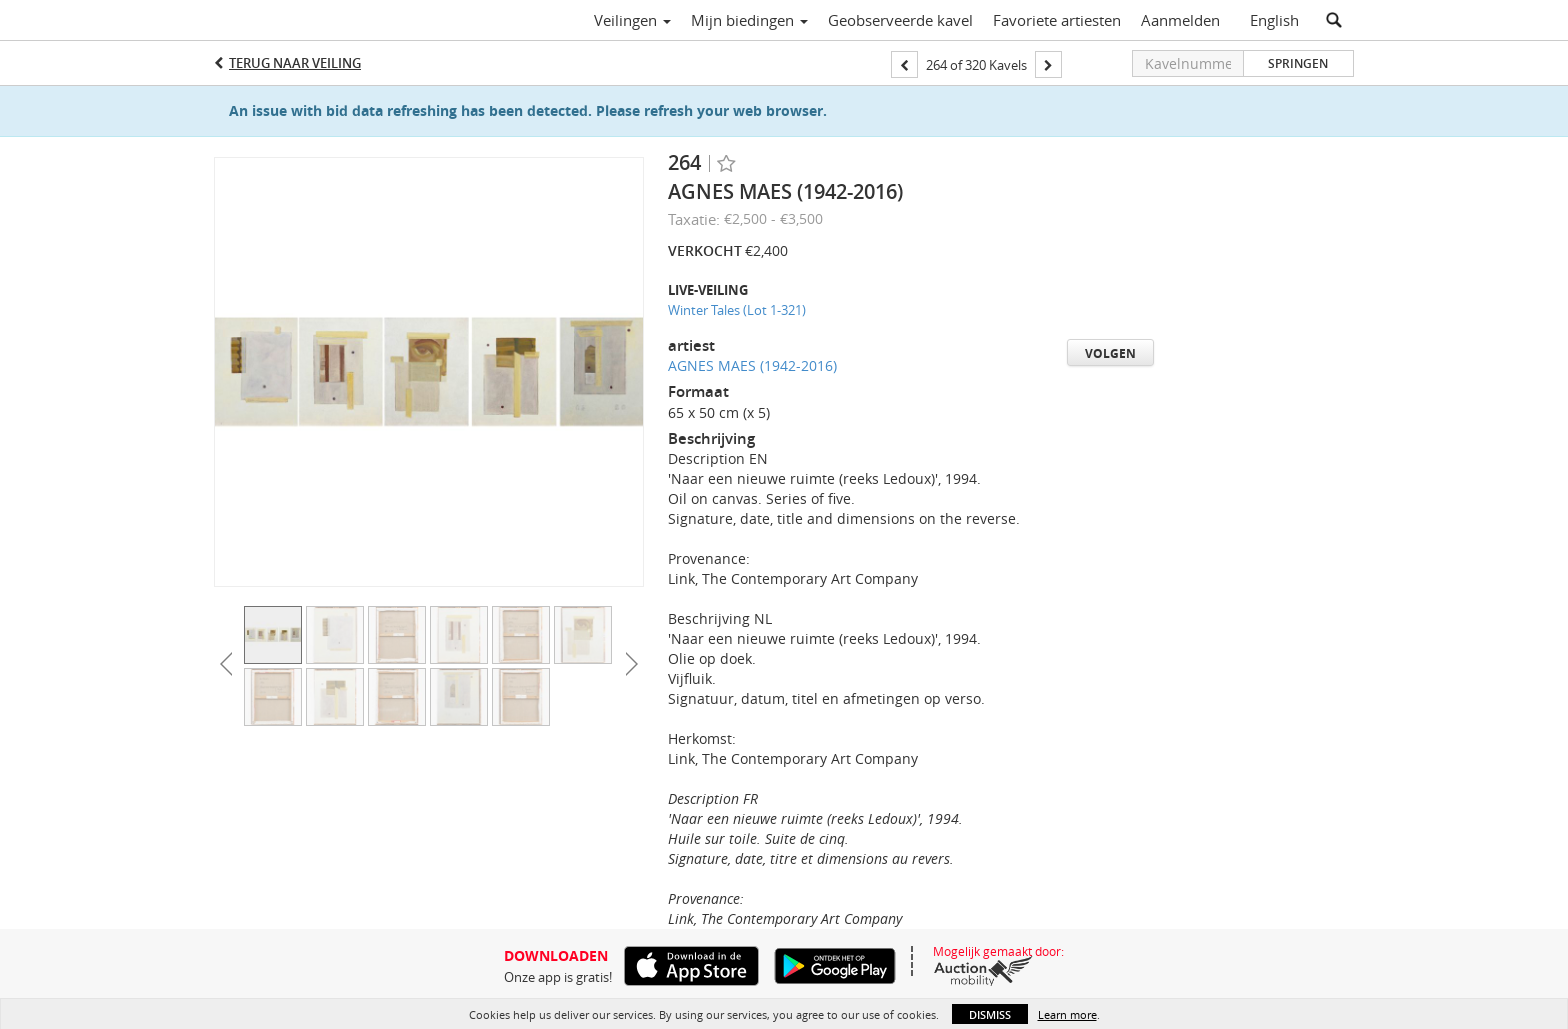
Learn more (1067, 1014)
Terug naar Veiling (295, 63)
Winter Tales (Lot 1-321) (737, 310)
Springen (1298, 63)
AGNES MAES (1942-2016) (752, 365)
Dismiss (990, 1014)
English (1274, 20)
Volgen (1110, 353)
